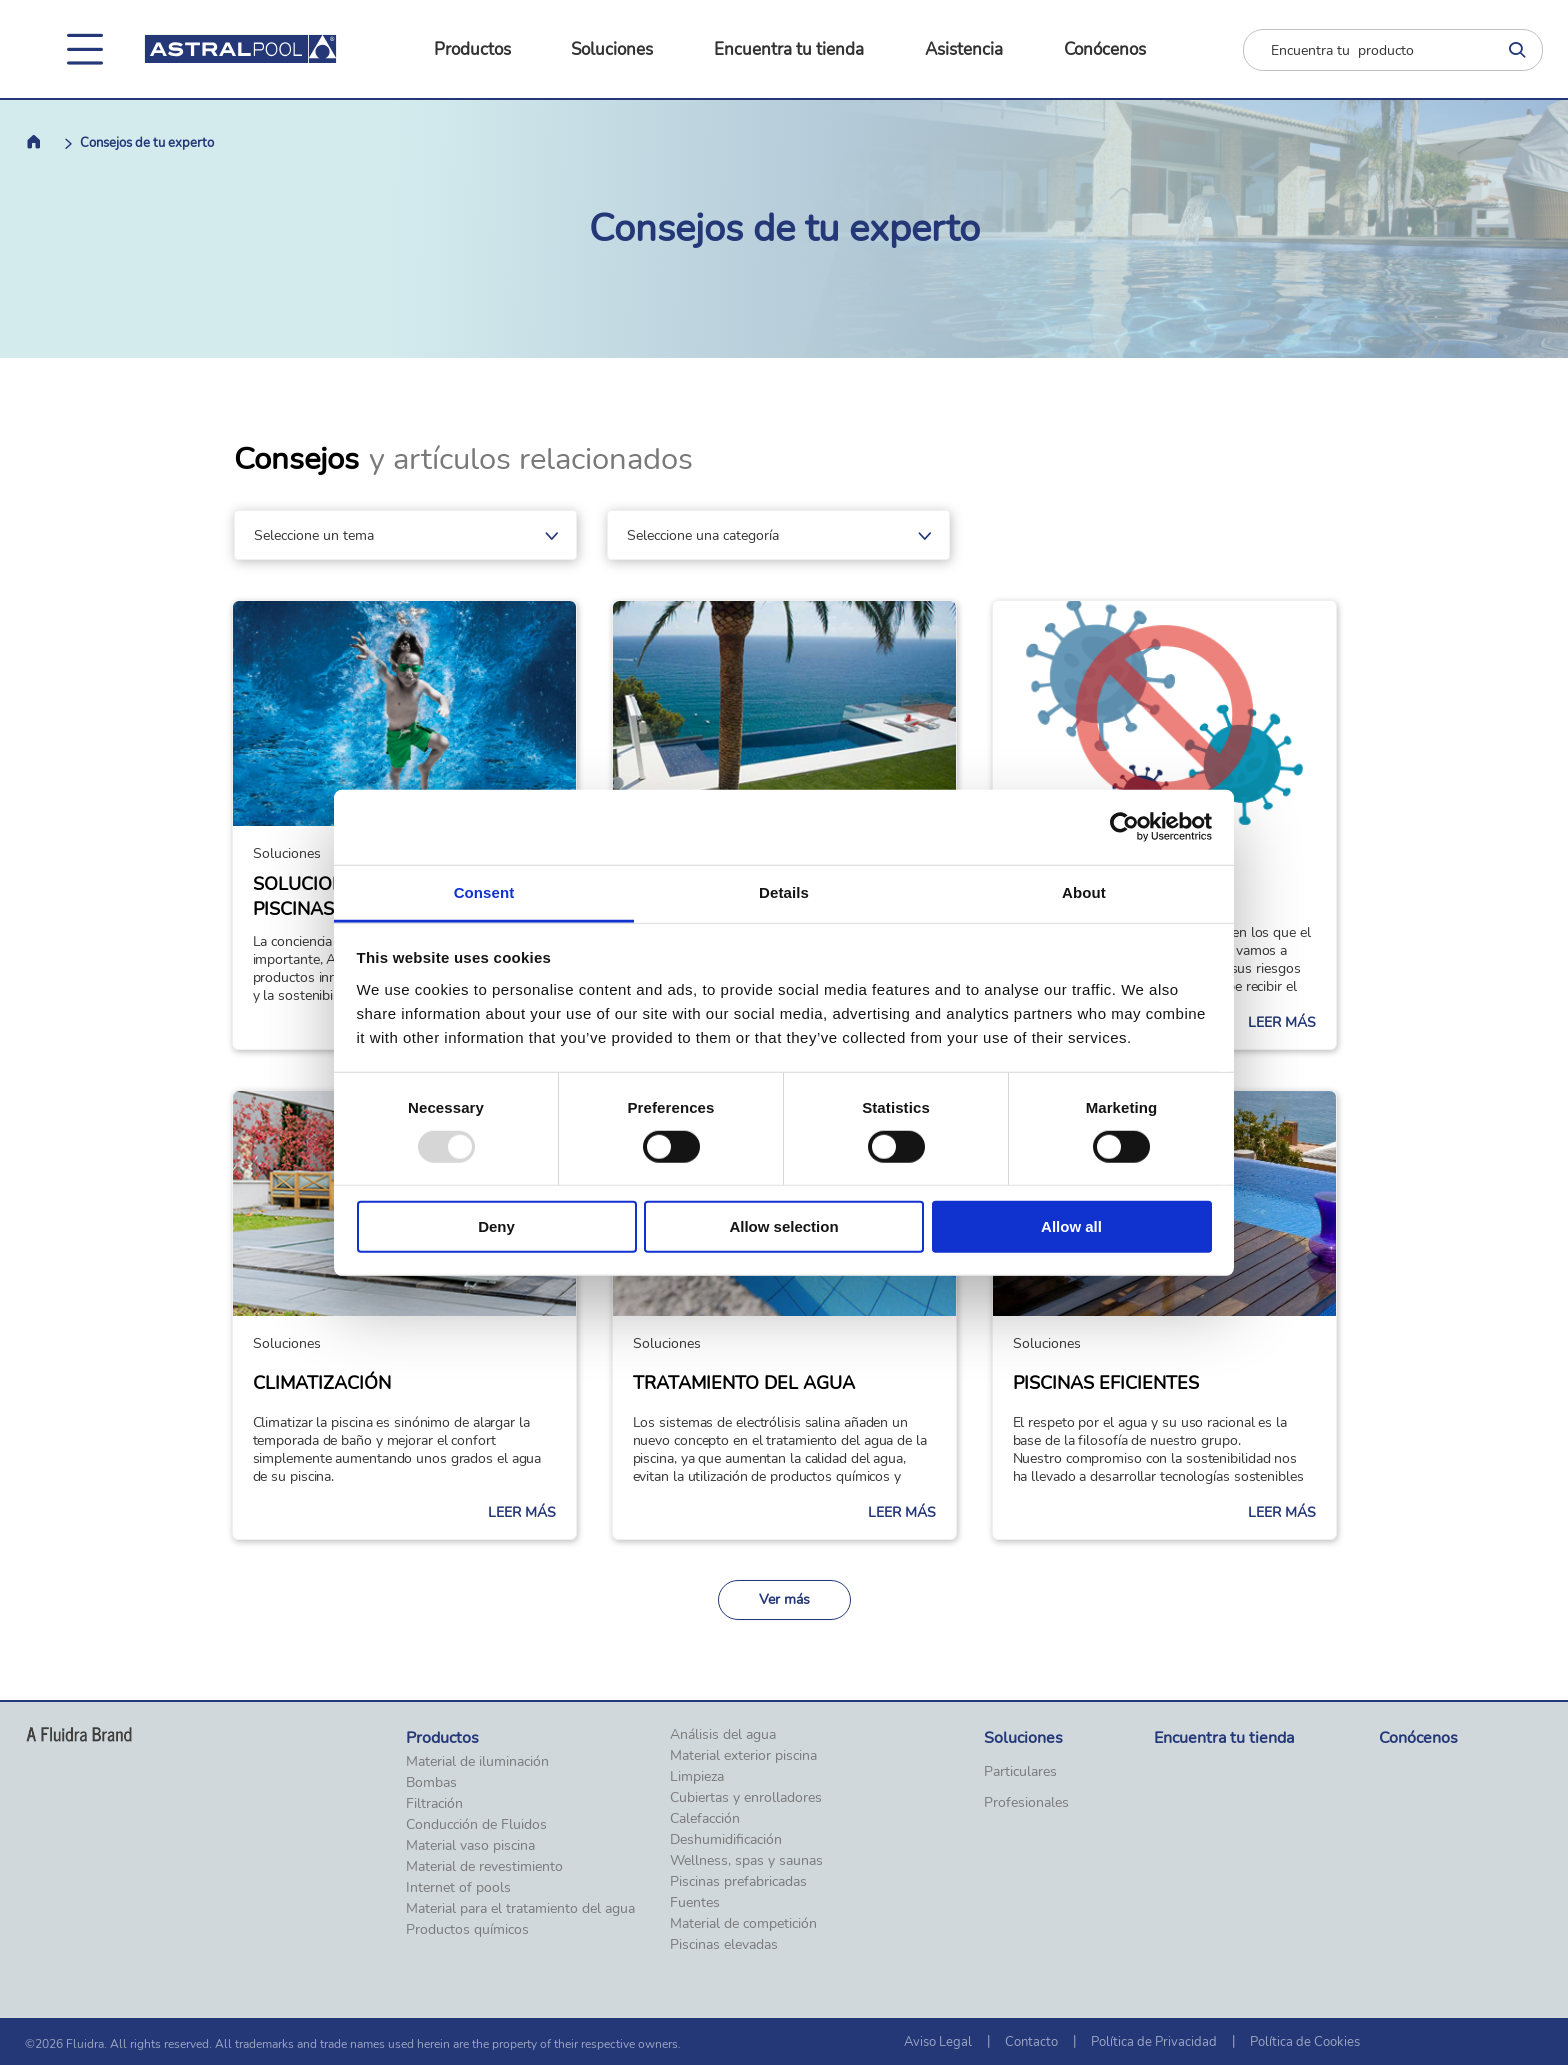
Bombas (431, 1783)
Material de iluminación (477, 1762)
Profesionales (1026, 1803)
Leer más (1282, 1023)
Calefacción (705, 1819)
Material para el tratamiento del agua (520, 1909)
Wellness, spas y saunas (746, 1861)
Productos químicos (467, 1930)
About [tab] (1084, 891)
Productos (472, 49)
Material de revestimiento (484, 1867)
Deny (496, 1226)
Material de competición (743, 1924)
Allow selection (783, 1226)
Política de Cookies (1305, 2042)
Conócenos (1105, 49)
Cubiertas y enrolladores (746, 1798)
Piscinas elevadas (724, 1945)
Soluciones (612, 49)
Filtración (434, 1804)
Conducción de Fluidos (476, 1825)
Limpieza (697, 1777)
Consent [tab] (484, 891)
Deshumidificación (726, 1840)
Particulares (1020, 1772)
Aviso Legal (938, 2042)
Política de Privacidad (1154, 2042)
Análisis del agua (723, 1735)
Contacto (1031, 2042)
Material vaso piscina (470, 1846)
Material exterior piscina (743, 1756)
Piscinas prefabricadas (738, 1882)
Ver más (784, 1599)
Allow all (1071, 1226)
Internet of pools (458, 1888)
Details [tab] (784, 891)
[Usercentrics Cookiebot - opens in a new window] (1124, 827)
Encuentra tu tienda (789, 49)
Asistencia (964, 49)
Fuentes (695, 1903)
